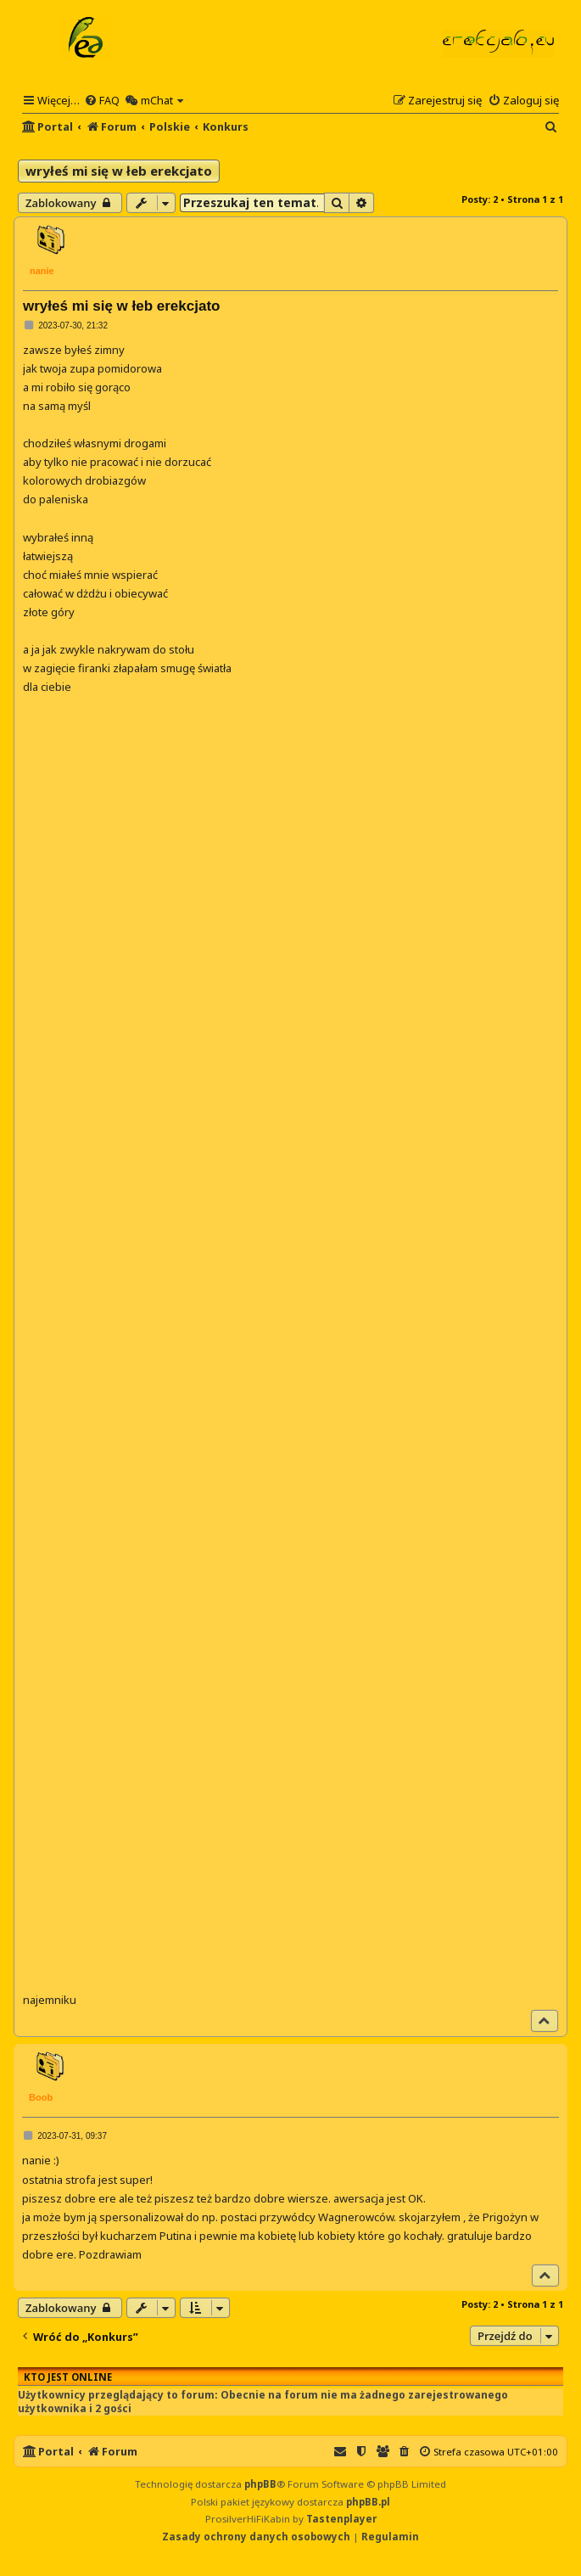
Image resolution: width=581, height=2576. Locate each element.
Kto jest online (68, 2377)
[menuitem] (102, 100)
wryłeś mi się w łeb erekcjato (118, 170)
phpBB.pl (368, 2501)
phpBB (260, 2484)
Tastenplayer (341, 2518)
